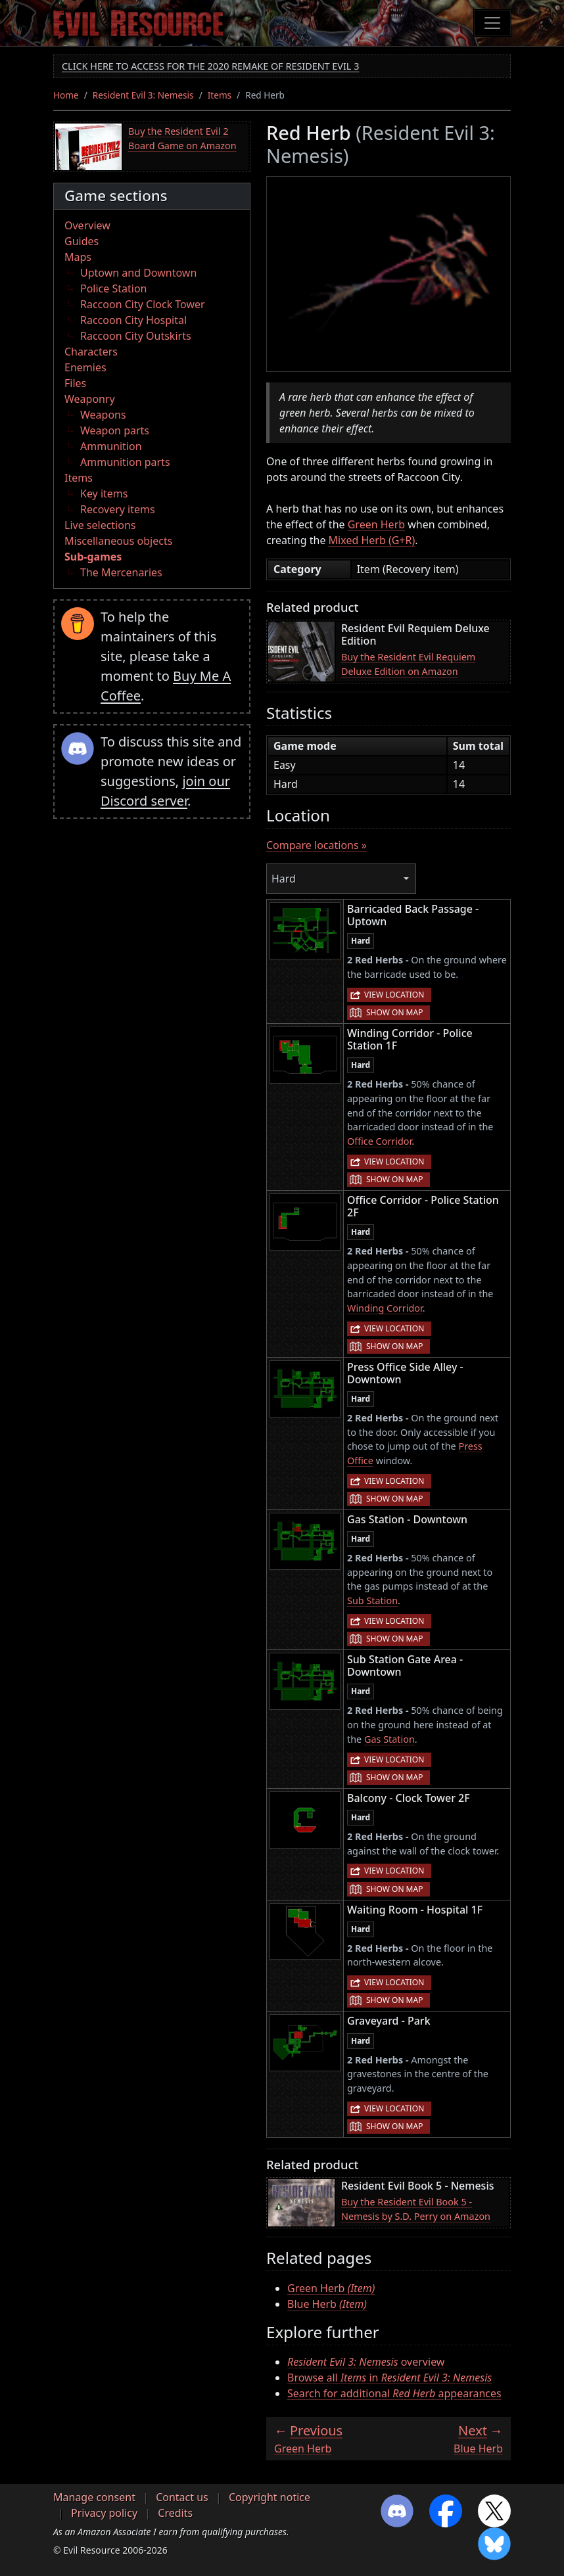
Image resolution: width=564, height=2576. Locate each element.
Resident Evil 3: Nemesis (143, 95)
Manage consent (94, 2497)
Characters (91, 351)
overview (365, 2362)
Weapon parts (114, 430)
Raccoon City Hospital (133, 320)
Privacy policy (104, 2513)
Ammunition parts (125, 462)
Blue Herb (327, 2304)
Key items (104, 493)
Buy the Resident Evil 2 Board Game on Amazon (182, 138)
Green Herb (376, 524)
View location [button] (394, 994)
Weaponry (89, 399)
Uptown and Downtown (138, 272)
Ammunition (111, 446)
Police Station (113, 288)
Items (219, 95)
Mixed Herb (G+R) (372, 540)
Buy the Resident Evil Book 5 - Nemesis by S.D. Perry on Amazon (415, 2209)
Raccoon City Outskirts (135, 336)
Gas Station (389, 1739)
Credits (175, 2513)
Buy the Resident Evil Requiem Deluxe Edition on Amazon (408, 664)
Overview (87, 225)
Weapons (103, 414)
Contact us (182, 2497)
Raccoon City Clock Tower (142, 304)
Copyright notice (269, 2497)
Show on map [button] (394, 1012)
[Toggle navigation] (492, 23)
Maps (77, 257)
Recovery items (117, 509)
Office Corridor (379, 1141)
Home (66, 95)
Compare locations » (316, 845)
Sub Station (372, 1600)
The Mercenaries (121, 572)
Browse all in (389, 2377)
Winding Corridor (385, 1308)
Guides (81, 241)
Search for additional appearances (394, 2393)
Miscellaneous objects (118, 541)
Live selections (99, 525)
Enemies (85, 367)
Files (75, 383)
